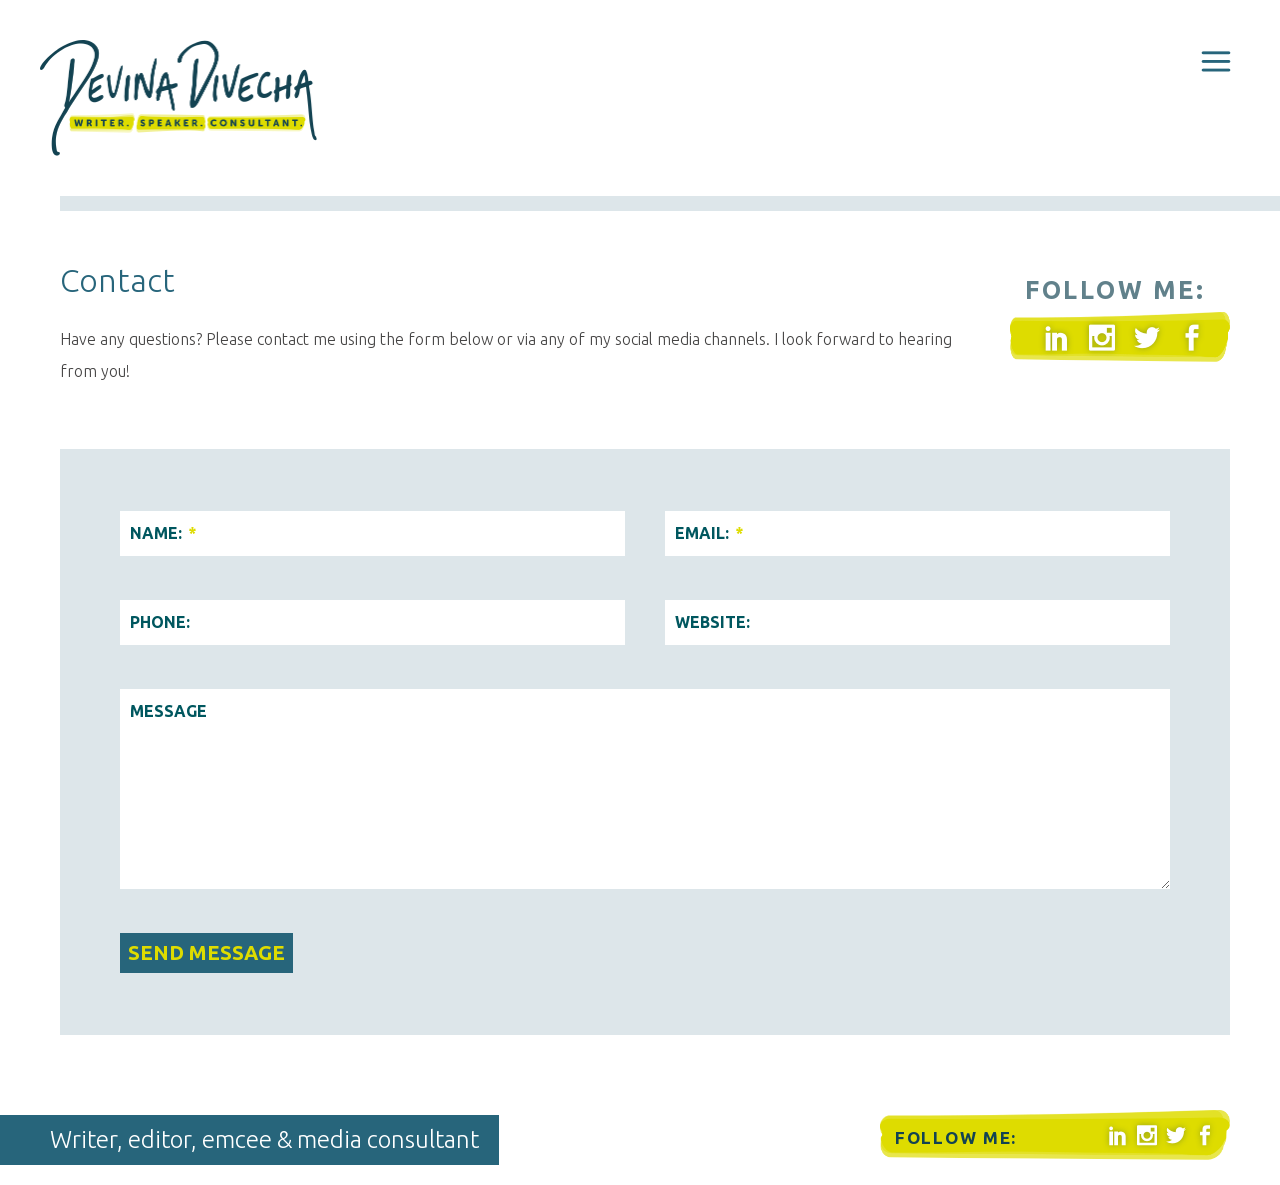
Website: (712, 622)
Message (168, 711)
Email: (708, 533)
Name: (162, 533)
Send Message (206, 952)
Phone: (160, 622)
